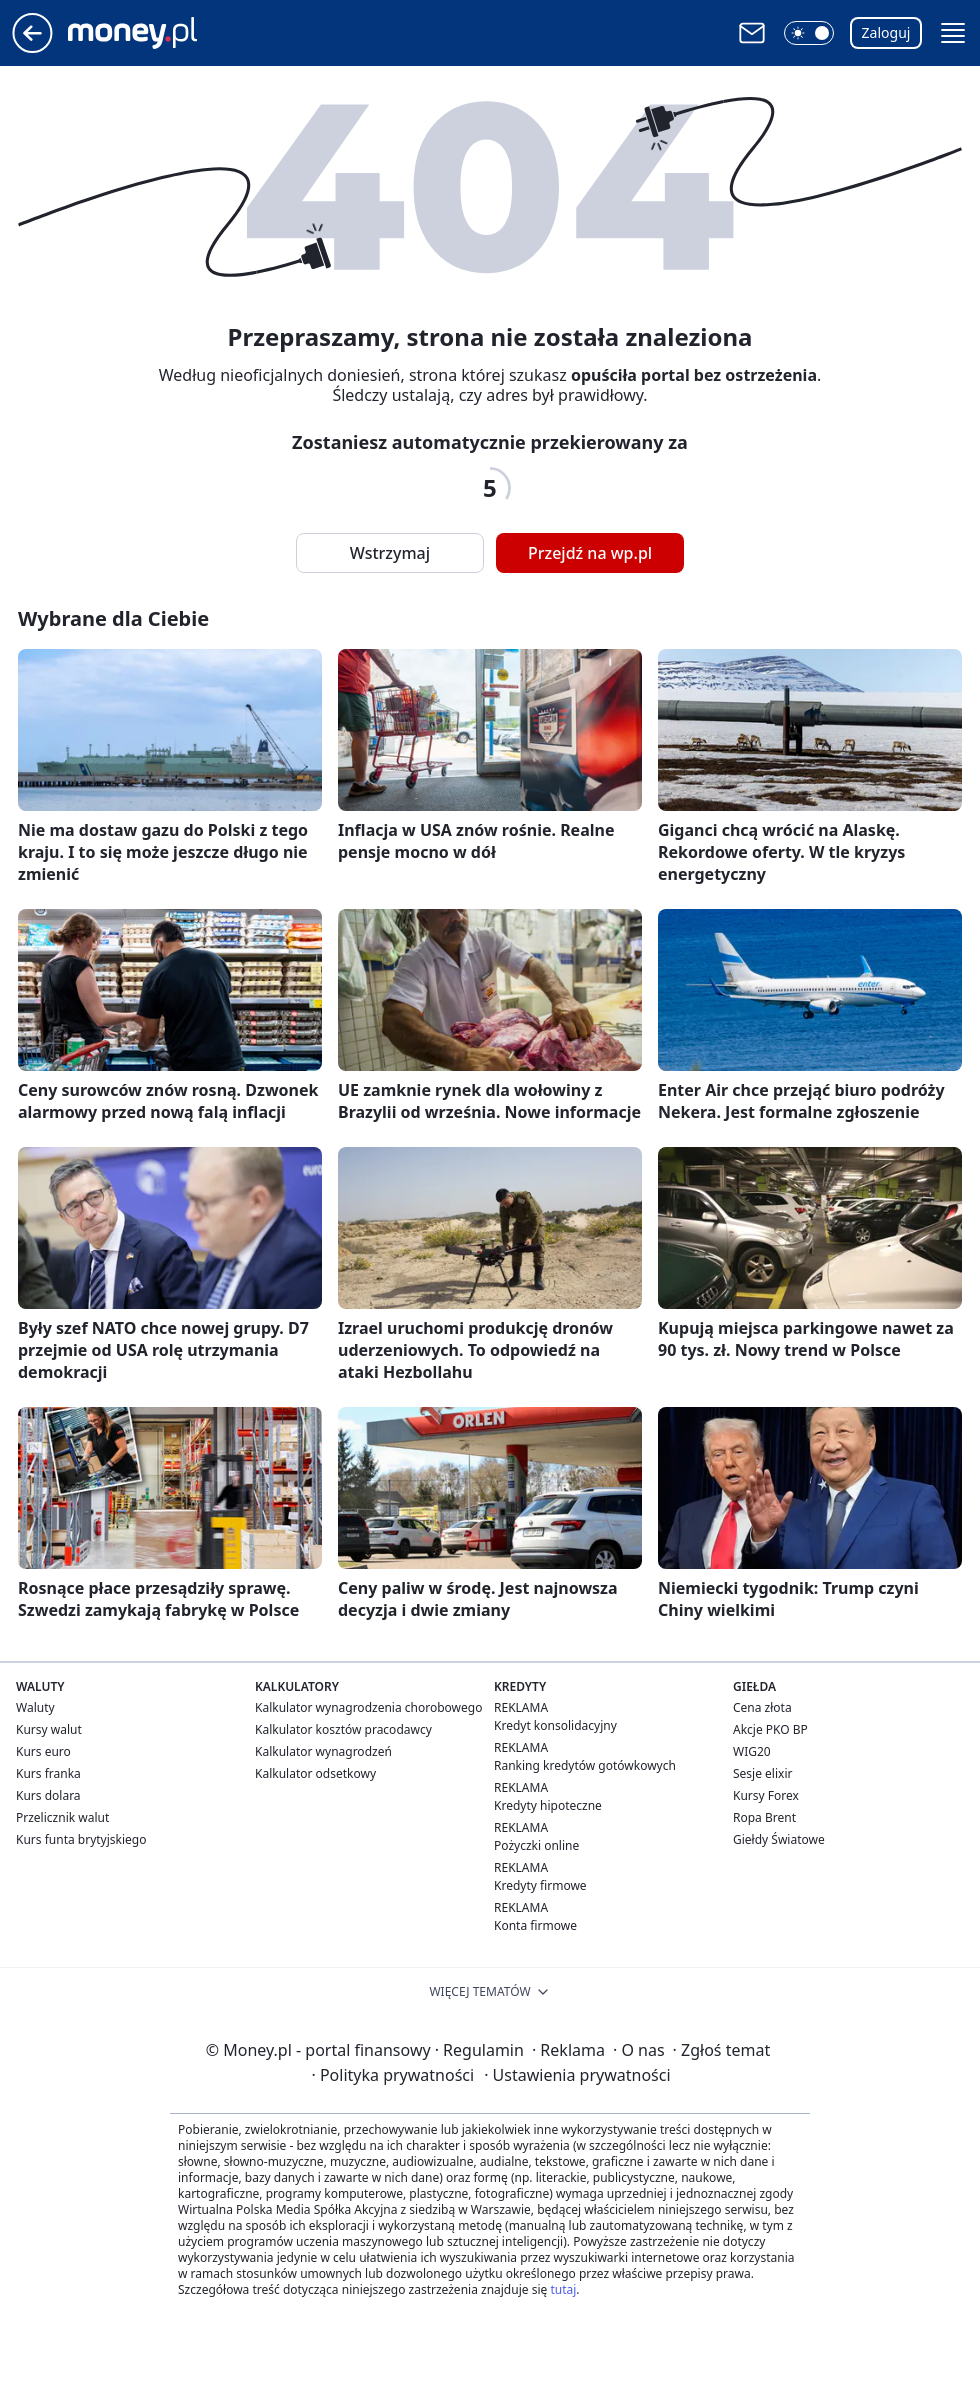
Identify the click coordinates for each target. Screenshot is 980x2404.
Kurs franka (48, 1773)
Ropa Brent (764, 1817)
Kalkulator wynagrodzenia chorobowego (368, 1707)
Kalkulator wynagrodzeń (323, 1751)
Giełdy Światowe (779, 1839)
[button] (809, 33)
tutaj (563, 2289)
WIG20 (752, 1751)
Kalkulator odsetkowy (315, 1773)
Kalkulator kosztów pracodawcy (343, 1729)
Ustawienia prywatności (577, 2075)
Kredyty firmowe (540, 1885)
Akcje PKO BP (770, 1729)
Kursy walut (49, 1729)
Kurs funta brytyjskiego (81, 1839)
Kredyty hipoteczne (548, 1805)
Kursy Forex (766, 1795)
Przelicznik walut (62, 1817)
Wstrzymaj (390, 553)
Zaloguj (886, 32)
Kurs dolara (48, 1795)
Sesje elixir (762, 1773)
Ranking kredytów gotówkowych (585, 1765)
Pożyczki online (536, 1845)
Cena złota (762, 1707)
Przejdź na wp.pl (590, 553)
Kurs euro (43, 1751)
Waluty (35, 1707)
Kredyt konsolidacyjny (555, 1725)
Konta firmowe (535, 1925)
